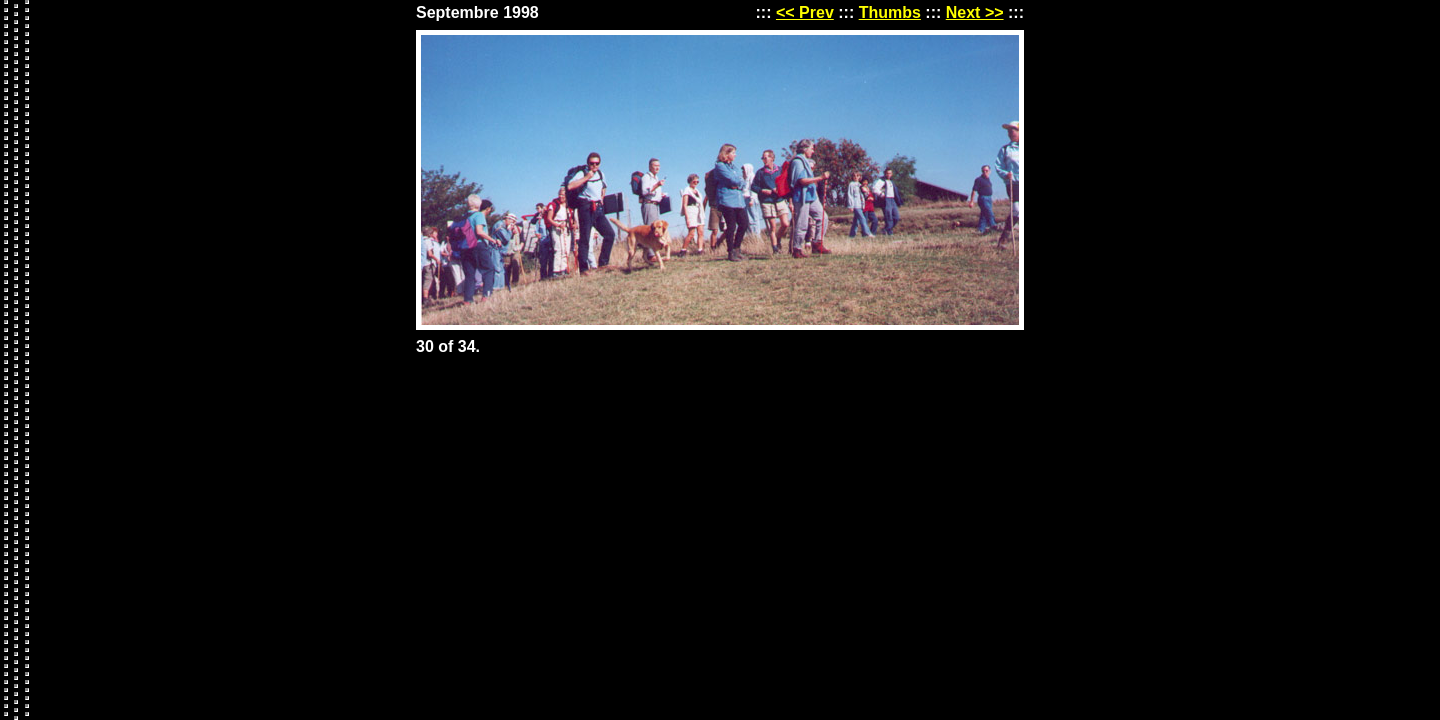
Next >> (975, 12)
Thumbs (890, 12)
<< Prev (805, 12)
